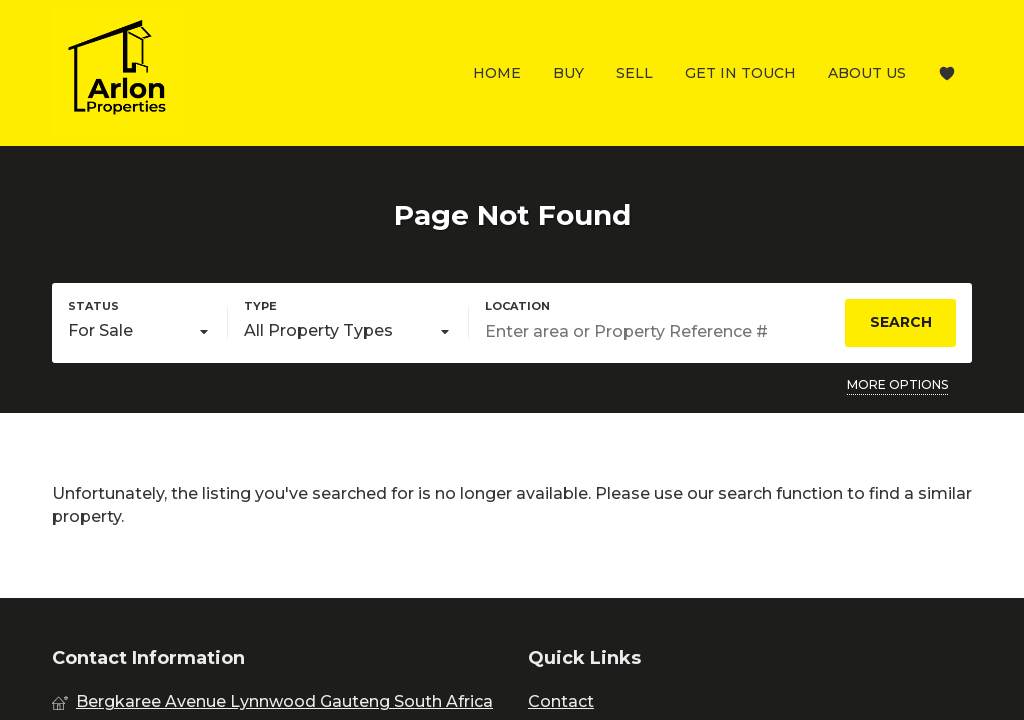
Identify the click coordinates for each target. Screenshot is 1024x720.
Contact (561, 701)
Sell (634, 73)
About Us (867, 73)
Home (497, 73)
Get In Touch (740, 73)
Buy (568, 73)
